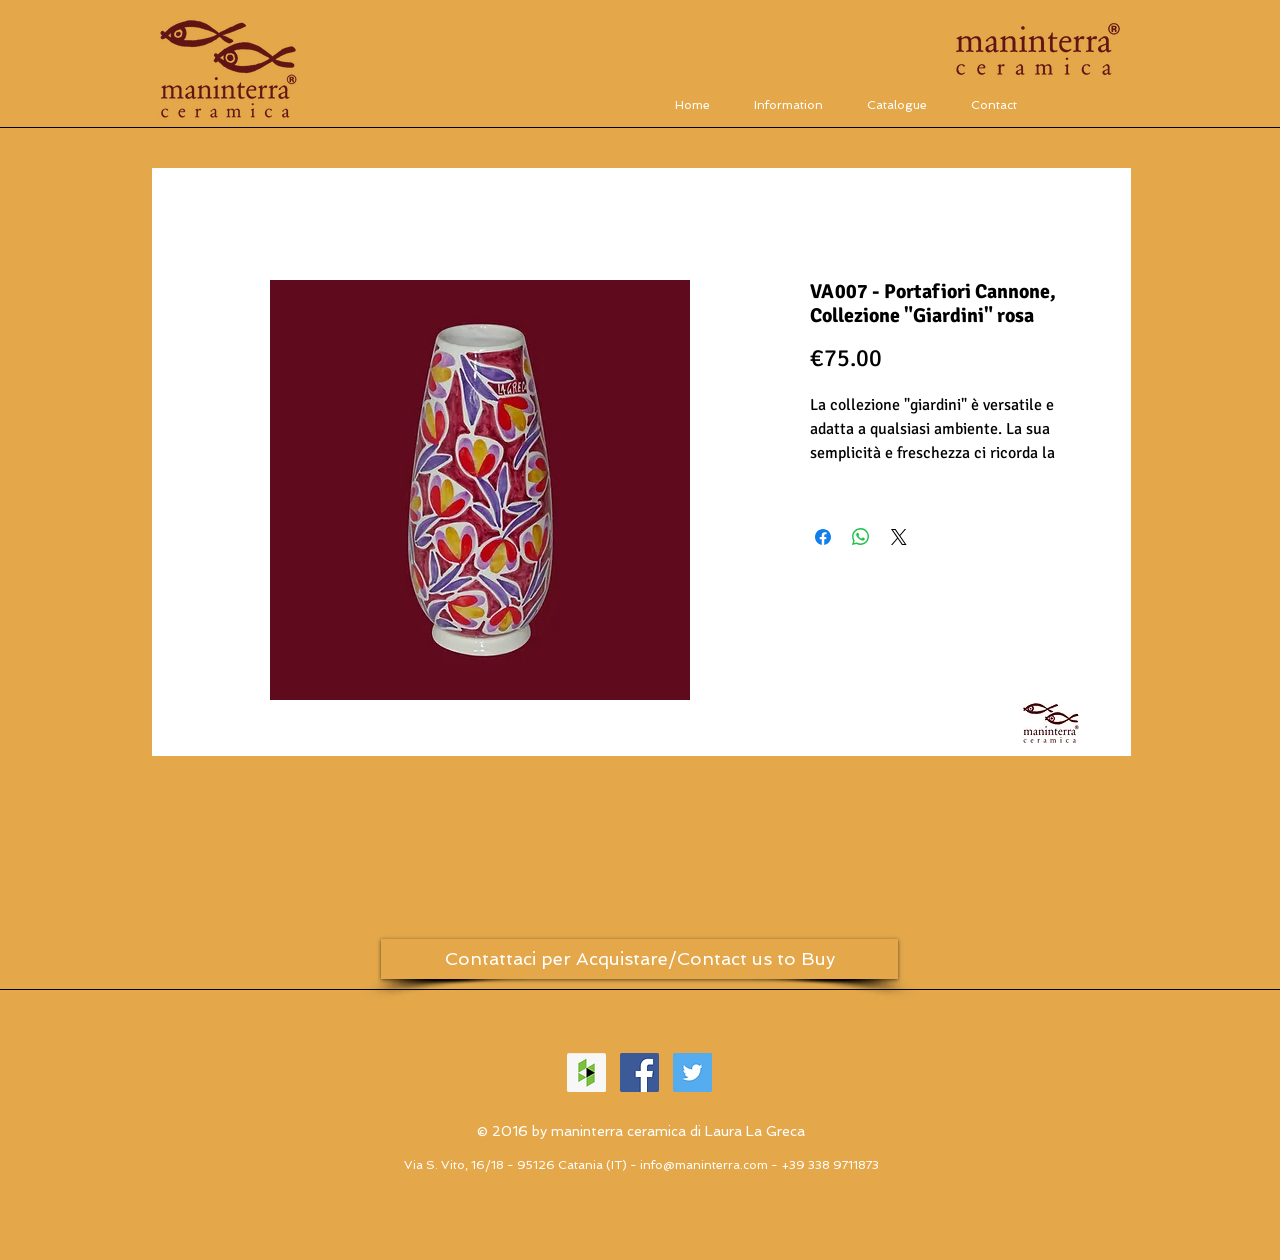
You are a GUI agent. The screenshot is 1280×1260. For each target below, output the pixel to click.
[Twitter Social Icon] (692, 1072)
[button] (897, 104)
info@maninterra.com (704, 1165)
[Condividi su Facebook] (823, 537)
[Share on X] (899, 537)
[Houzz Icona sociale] (586, 1072)
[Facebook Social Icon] (639, 1072)
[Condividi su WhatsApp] (861, 537)
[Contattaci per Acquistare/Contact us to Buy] (639, 959)
